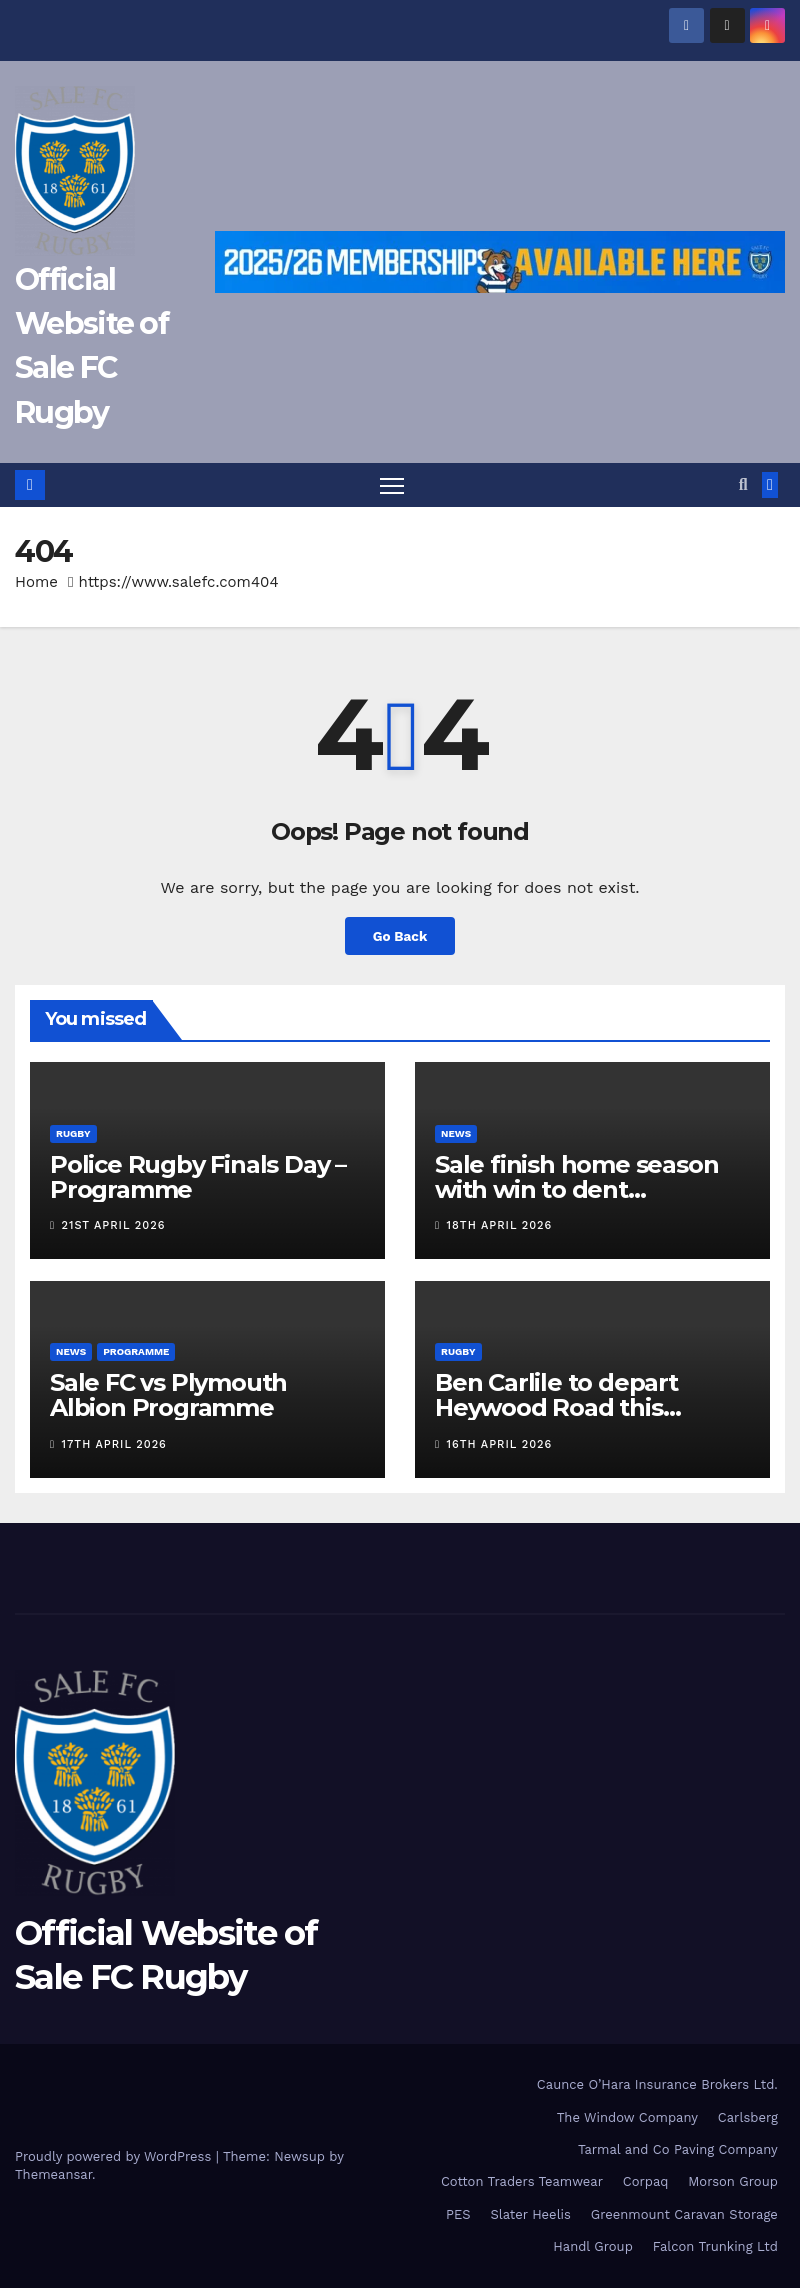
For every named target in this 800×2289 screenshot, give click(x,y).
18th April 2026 (500, 1226)
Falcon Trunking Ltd (715, 2247)
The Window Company (627, 2117)
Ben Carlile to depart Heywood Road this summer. (556, 1408)
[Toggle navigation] (391, 485)
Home (36, 583)
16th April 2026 (500, 1444)
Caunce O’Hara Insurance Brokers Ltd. (657, 2085)
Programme (136, 1352)
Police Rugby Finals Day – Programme (198, 1177)
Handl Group (592, 2247)
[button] (743, 484)
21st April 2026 (114, 1226)
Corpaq (646, 2182)
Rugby (73, 1133)
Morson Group (732, 2182)
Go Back (400, 937)
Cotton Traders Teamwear (522, 2182)
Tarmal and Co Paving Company (678, 2150)
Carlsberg (748, 2117)
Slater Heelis (530, 2214)
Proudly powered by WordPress (115, 2157)
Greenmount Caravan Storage (684, 2214)
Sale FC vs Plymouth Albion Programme (168, 1396)
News (456, 1133)
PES (458, 2214)
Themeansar (53, 2175)
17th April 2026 (114, 1444)
